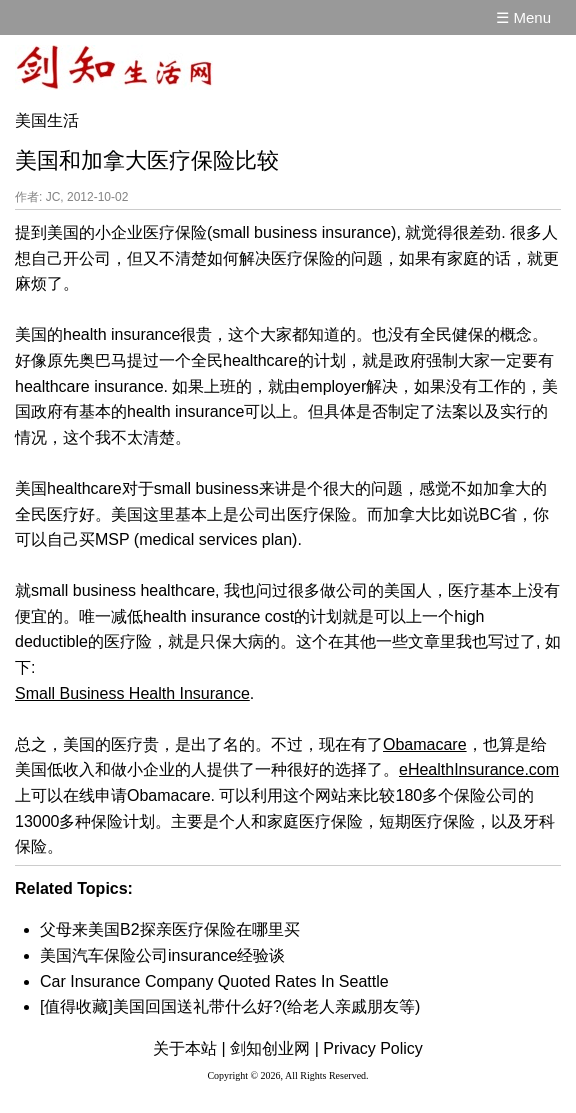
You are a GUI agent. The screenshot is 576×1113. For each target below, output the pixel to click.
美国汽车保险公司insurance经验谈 (162, 955)
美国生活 (47, 120)
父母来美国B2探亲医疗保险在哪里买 (170, 929)
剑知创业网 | (274, 1048)
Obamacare (425, 744)
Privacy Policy (373, 1048)
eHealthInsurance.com (479, 769)
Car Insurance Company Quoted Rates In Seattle (214, 981)
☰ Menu (523, 17)
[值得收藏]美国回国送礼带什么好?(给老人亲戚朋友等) (230, 1006)
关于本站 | (189, 1048)
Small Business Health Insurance (132, 693)
